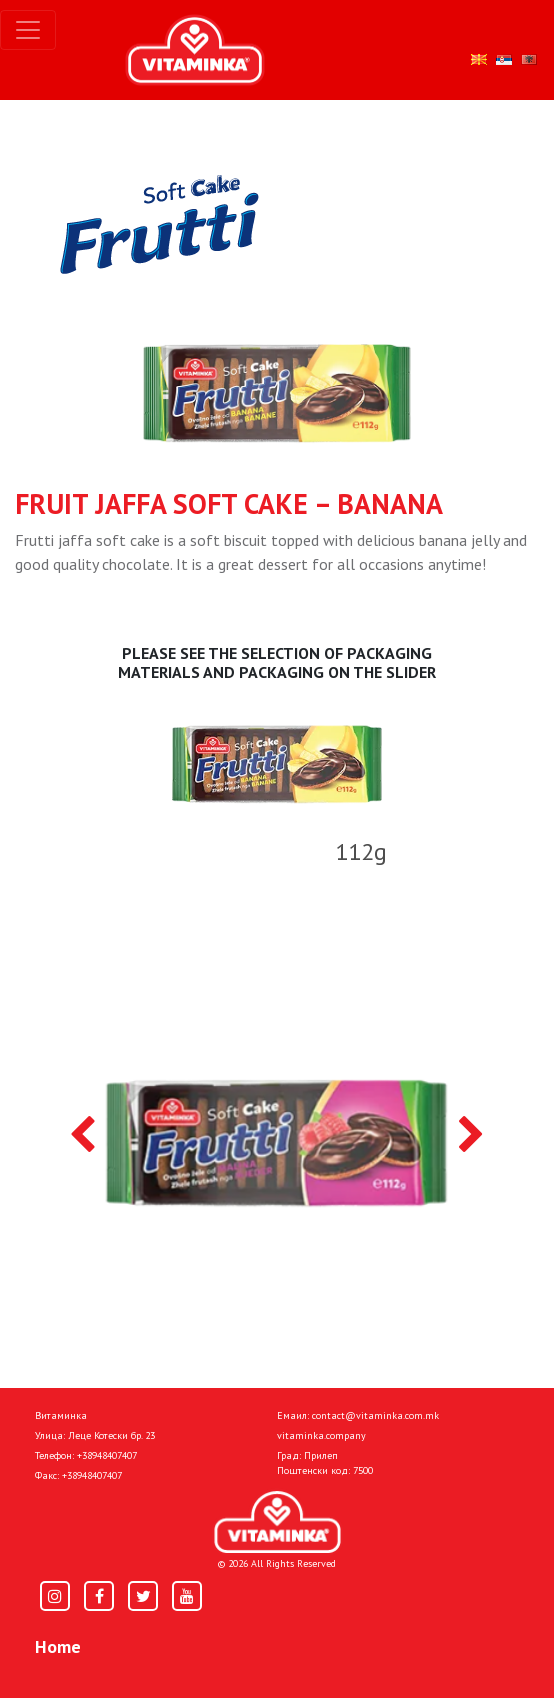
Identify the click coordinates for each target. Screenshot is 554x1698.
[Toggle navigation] (28, 30)
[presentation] (82, 1136)
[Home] (277, 1522)
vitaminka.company (321, 1435)
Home (58, 1646)
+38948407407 (107, 1455)
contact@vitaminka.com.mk (375, 1415)
